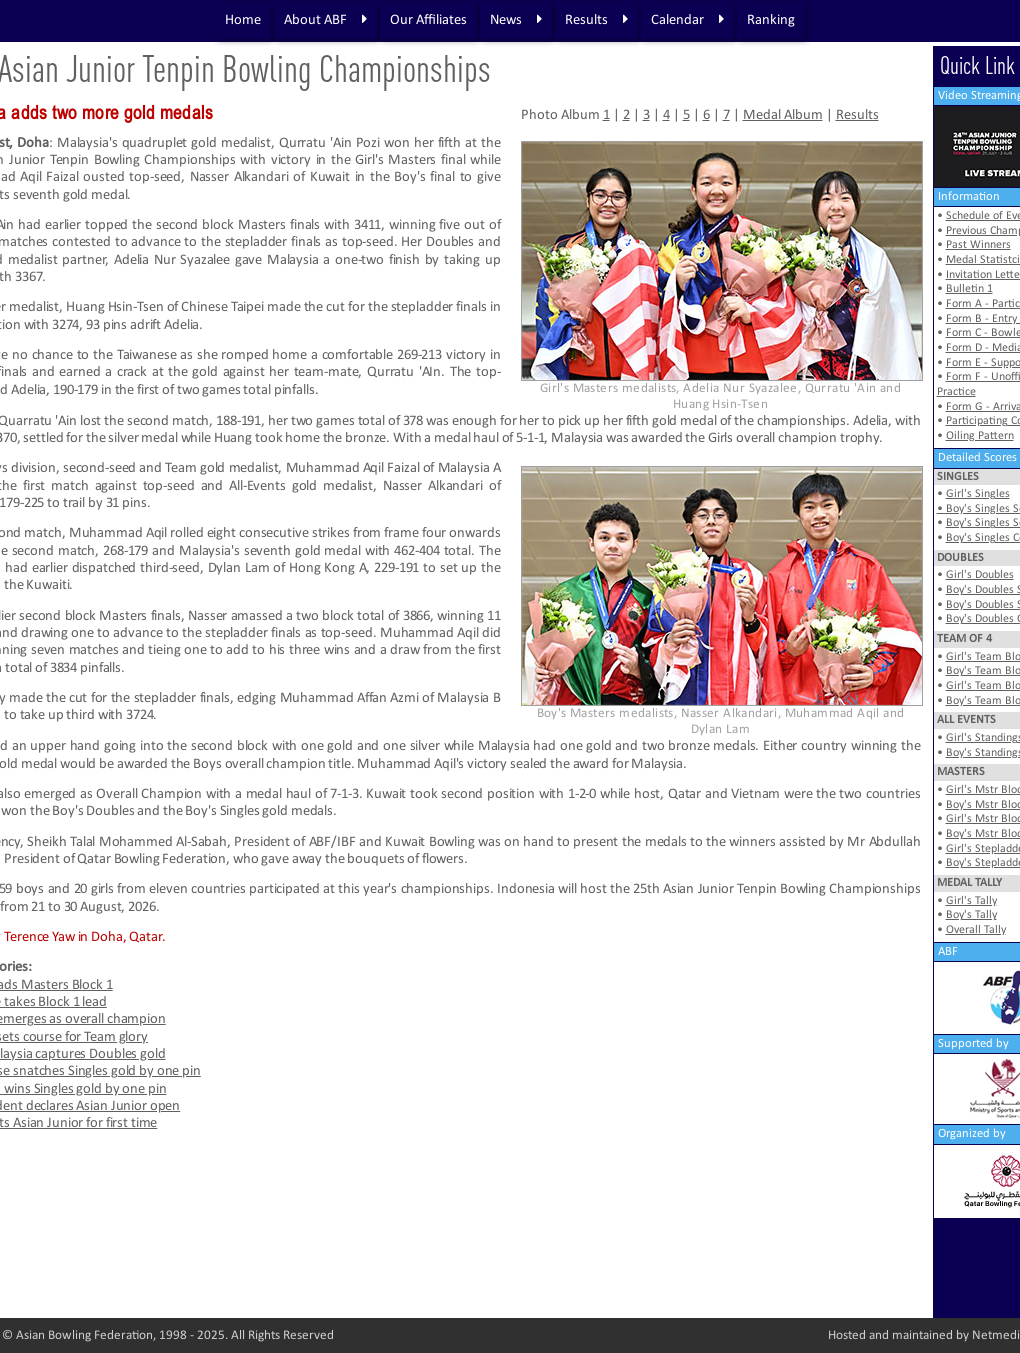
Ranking (771, 20)
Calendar (687, 20)
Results (596, 20)
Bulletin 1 (969, 289)
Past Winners (978, 245)
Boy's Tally (971, 915)
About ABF (325, 20)
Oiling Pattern (980, 436)
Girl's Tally (971, 901)
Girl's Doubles (980, 575)
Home (243, 20)
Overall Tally (976, 930)
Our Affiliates (428, 20)
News (516, 20)
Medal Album (783, 115)
